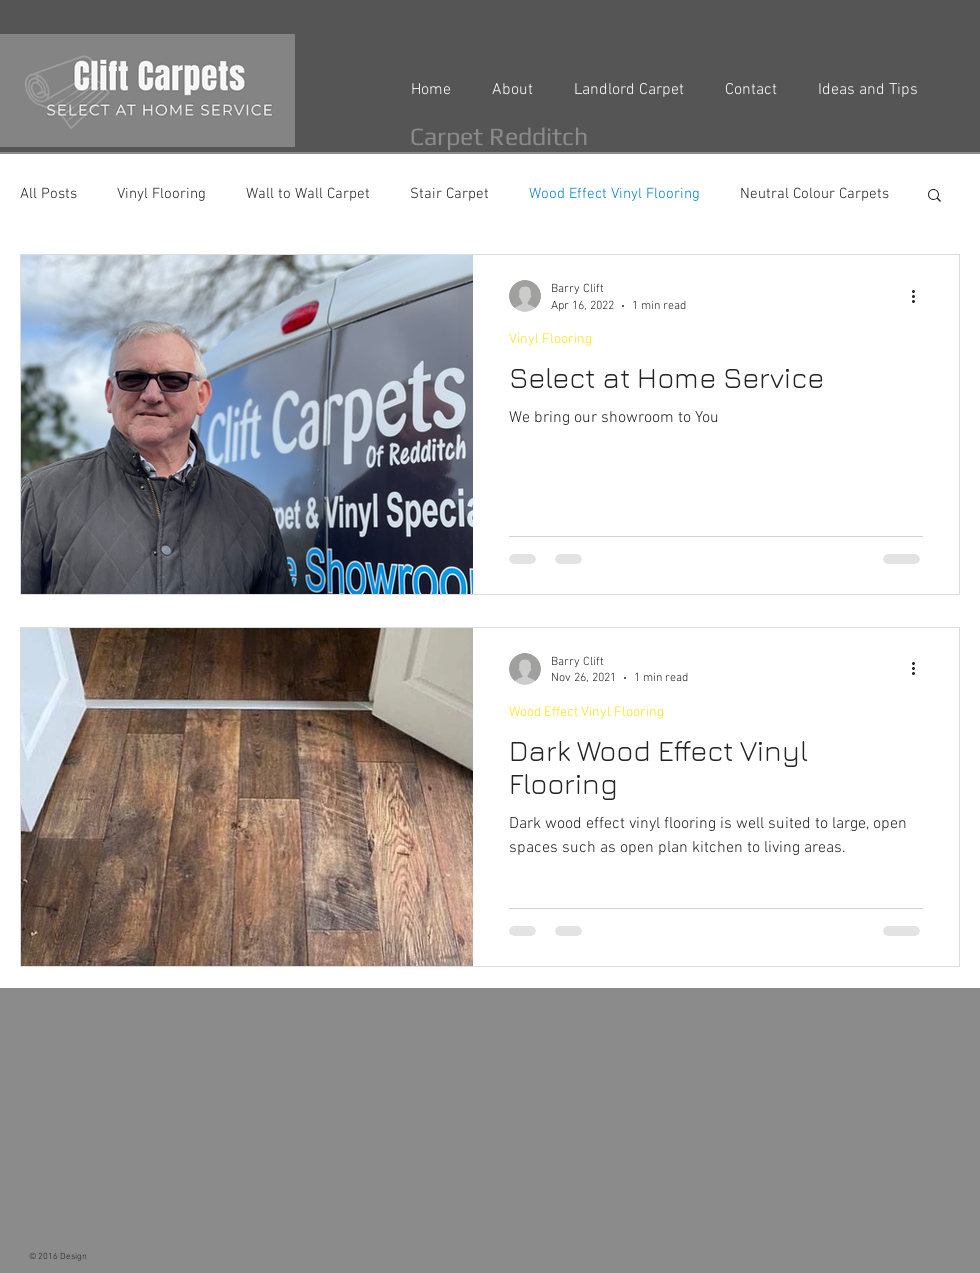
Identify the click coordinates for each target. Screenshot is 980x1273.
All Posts (48, 194)
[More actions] (920, 296)
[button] (934, 196)
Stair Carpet (449, 194)
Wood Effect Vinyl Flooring (614, 194)
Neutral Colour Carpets (814, 194)
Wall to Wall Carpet (308, 194)
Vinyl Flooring (161, 194)
